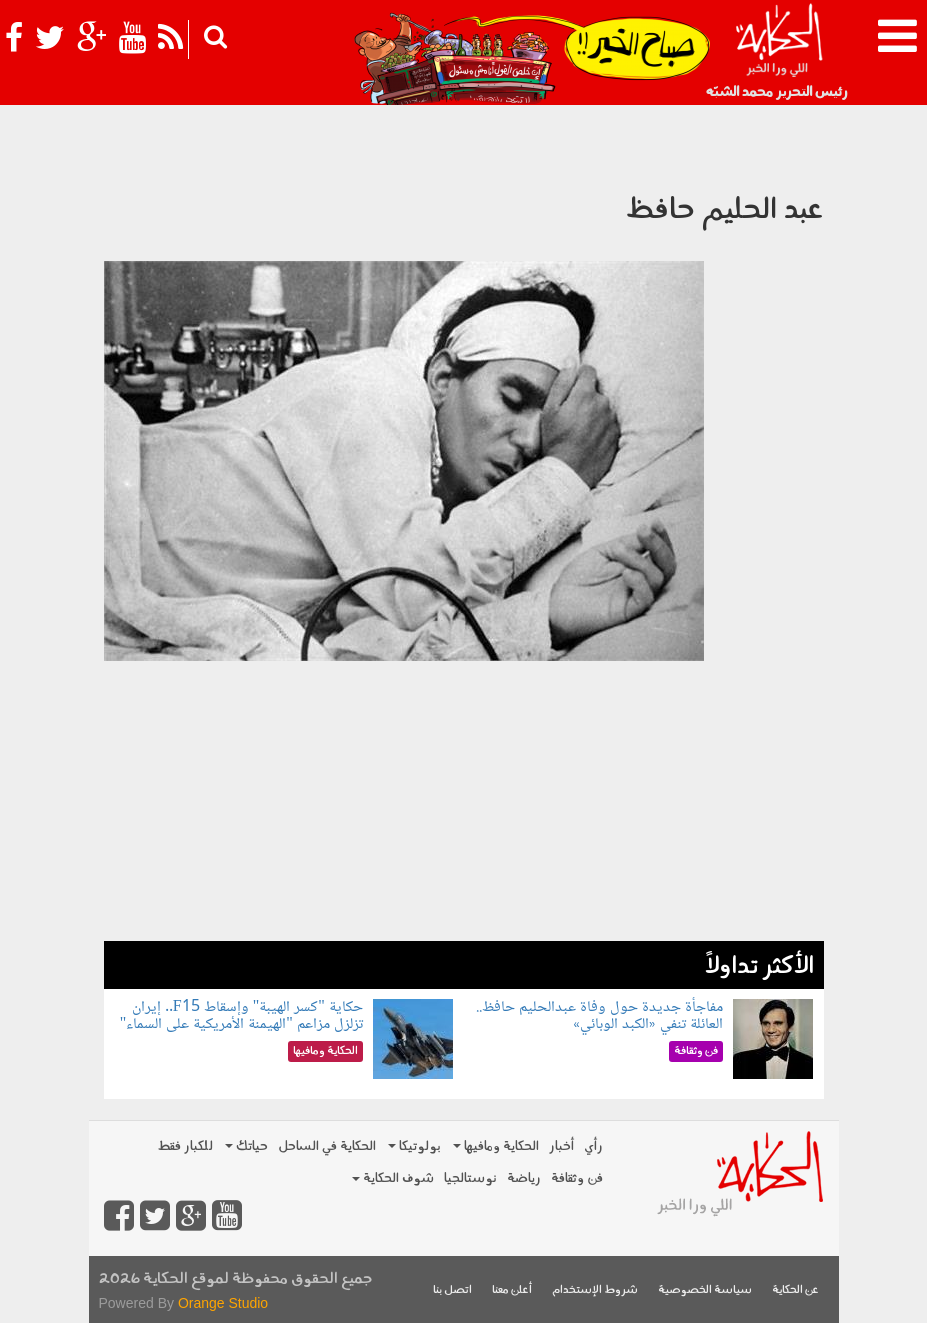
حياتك (246, 1146)
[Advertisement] (464, 801)
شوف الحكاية (393, 1178)
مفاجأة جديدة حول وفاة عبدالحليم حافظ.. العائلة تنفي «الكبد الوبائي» (599, 1016)
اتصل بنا (452, 1290)
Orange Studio (223, 1303)
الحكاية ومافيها (496, 1146)
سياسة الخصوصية (705, 1290)
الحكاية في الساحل (327, 1146)
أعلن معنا (512, 1290)
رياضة (524, 1178)
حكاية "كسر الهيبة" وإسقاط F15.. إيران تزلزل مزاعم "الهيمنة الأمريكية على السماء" (241, 1016)
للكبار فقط (185, 1146)
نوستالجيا (470, 1178)
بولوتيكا (414, 1146)
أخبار (561, 1146)
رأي (593, 1146)
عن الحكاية (795, 1290)
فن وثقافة (577, 1178)
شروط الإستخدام (595, 1290)
